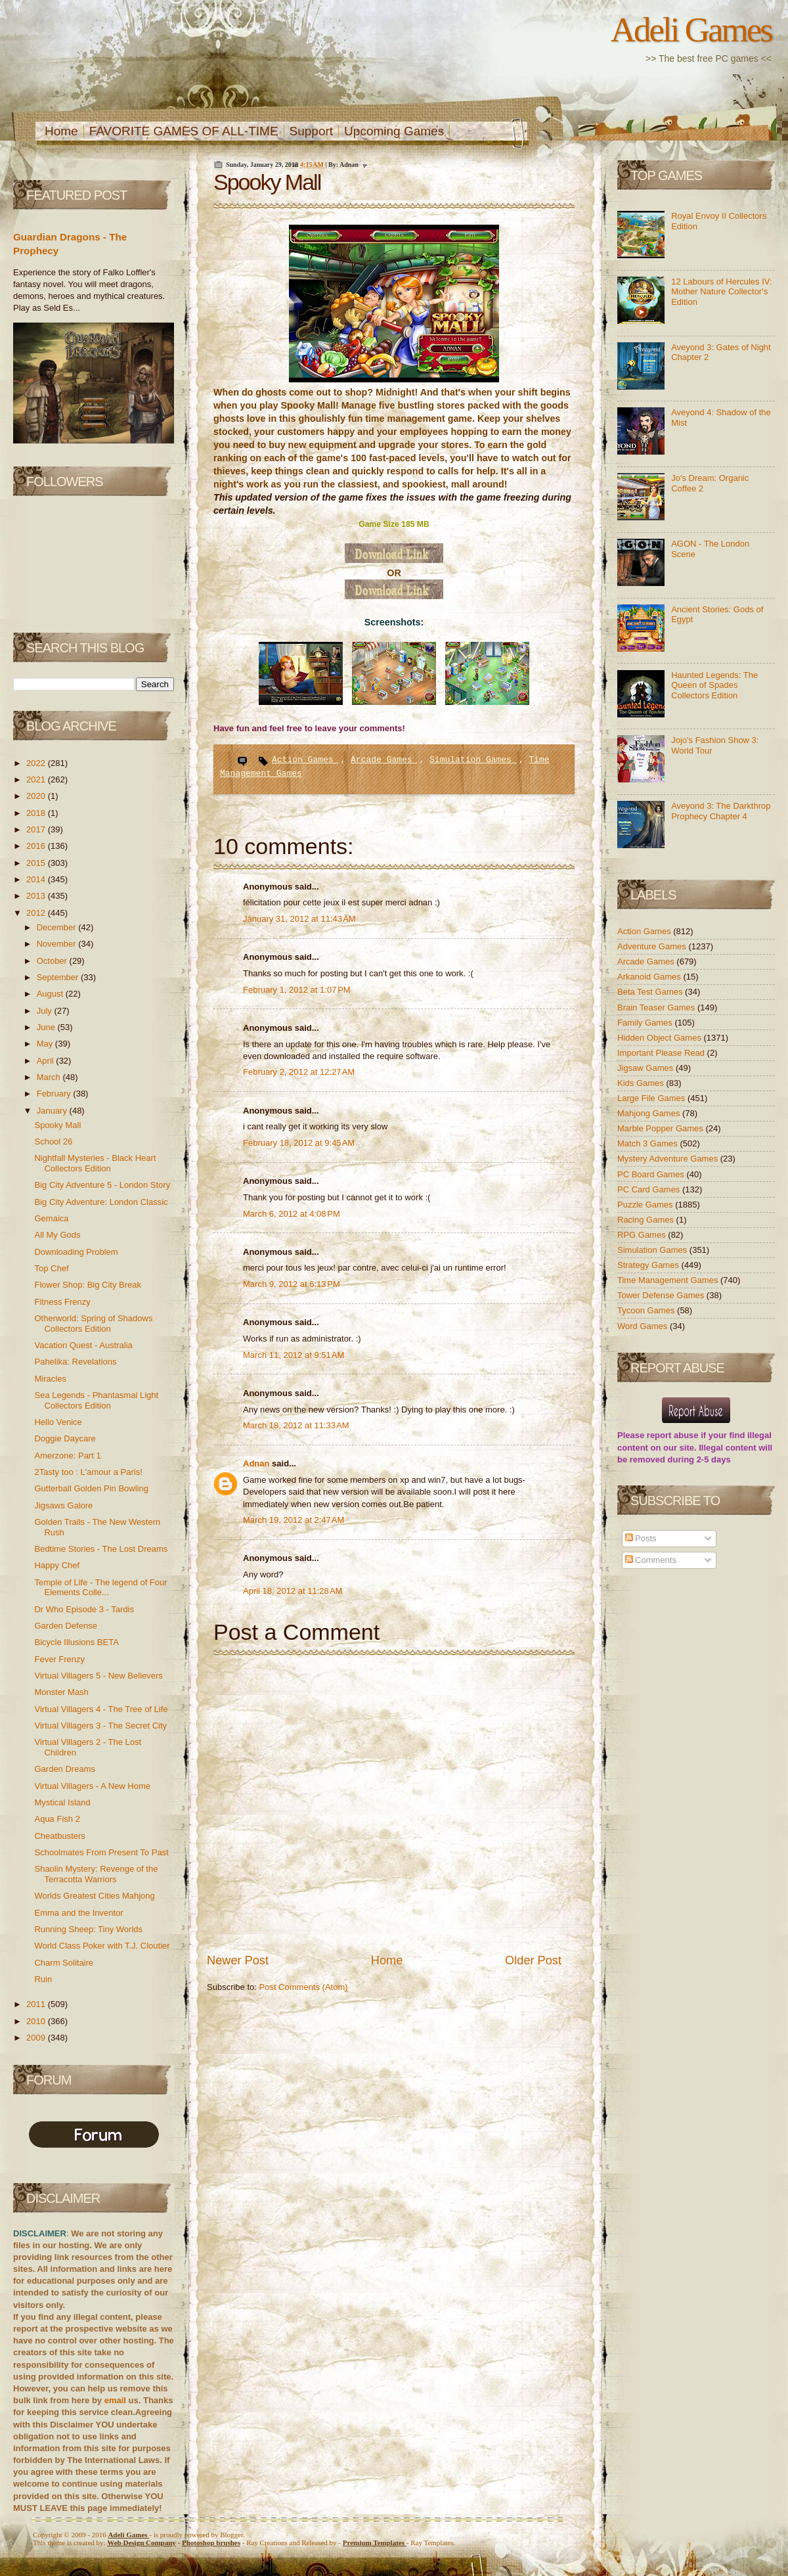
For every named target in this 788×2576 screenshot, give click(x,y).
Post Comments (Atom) (303, 1987)
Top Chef (51, 1268)
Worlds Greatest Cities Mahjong (94, 1896)
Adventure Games (652, 946)
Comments (650, 1560)
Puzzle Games (646, 1204)
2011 (37, 2004)
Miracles (50, 1379)
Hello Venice (57, 1422)
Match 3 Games (648, 1143)
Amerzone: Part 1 (67, 1455)
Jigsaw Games (646, 1068)
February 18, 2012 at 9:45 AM (299, 1143)
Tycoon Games (647, 1310)
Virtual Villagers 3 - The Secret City (100, 1725)
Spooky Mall (57, 1125)
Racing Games (646, 1220)
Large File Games (652, 1098)
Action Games (305, 760)
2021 (37, 779)
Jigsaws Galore (63, 1505)
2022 (37, 763)
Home (61, 131)
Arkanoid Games (650, 977)
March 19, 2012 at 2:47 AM (293, 1520)
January (53, 1111)
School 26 (53, 1141)
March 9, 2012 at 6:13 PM (291, 1284)
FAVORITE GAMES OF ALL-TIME (183, 131)
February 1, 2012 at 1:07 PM (297, 990)
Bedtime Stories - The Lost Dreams (100, 1549)
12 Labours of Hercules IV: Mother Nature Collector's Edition (721, 292)
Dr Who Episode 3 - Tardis (84, 1609)
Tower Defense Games (662, 1295)
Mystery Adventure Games (668, 1159)
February (55, 1093)
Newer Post (238, 1960)
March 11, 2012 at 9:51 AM (293, 1355)
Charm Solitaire (63, 1963)
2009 (37, 2038)
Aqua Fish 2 (56, 1819)
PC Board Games (652, 1174)
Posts (641, 1538)
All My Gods (57, 1235)
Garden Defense (65, 1626)
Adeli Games (691, 30)
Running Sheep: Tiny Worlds (88, 1929)
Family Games (645, 1023)
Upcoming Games (394, 131)
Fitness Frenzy (62, 1302)
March (50, 1077)
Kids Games (641, 1083)
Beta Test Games (651, 992)
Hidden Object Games (660, 1038)
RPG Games (642, 1235)
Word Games (643, 1326)
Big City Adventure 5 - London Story (102, 1185)
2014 (37, 879)
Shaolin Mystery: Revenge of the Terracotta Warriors (96, 1874)
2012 (37, 913)
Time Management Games (668, 1280)
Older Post (533, 1960)
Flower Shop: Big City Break (87, 1285)
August (51, 994)
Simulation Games (473, 760)
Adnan (257, 1463)
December (58, 927)
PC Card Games (649, 1189)
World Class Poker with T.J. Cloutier (101, 1946)
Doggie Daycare (64, 1438)
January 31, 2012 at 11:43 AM (299, 919)
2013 (37, 896)
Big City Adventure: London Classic (100, 1202)
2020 (37, 796)
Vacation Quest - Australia (83, 1345)
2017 (37, 829)
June (47, 1027)
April (46, 1061)
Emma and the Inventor (78, 1913)
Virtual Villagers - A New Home (92, 1786)
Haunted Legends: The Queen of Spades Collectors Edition (714, 685)
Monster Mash (61, 1692)
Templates (374, 2542)
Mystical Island (62, 1802)
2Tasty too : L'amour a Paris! (88, 1472)
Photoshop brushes (211, 2542)
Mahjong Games (649, 1113)
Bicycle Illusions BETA (76, 1642)
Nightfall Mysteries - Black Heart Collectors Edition (95, 1163)
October (53, 961)
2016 (37, 846)
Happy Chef (56, 1565)
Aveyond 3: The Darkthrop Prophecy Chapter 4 (720, 811)
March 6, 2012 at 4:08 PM (291, 1214)
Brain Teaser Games (657, 1007)
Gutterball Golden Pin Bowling (91, 1488)
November (58, 944)
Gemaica (51, 1218)
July (46, 1011)
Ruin (43, 1979)
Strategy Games (649, 1265)
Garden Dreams (64, 1769)
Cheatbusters (59, 1836)
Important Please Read (662, 1053)
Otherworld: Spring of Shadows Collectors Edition (93, 1323)
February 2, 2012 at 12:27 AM (299, 1072)
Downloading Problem (76, 1252)
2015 (37, 863)
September (59, 977)
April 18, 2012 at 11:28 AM (292, 1591)
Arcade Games (384, 760)
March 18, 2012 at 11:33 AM (296, 1425)
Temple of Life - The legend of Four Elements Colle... (100, 1587)
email (115, 2400)
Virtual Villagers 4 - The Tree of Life (100, 1709)
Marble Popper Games (661, 1128)
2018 (37, 813)
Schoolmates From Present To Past (101, 1852)
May (46, 1044)
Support (312, 131)
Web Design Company (141, 2542)
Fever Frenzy (59, 1659)
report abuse (673, 1435)
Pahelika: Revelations (75, 1362)
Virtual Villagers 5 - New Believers (98, 1676)
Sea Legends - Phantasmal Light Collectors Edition (96, 1400)
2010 (37, 2021)
